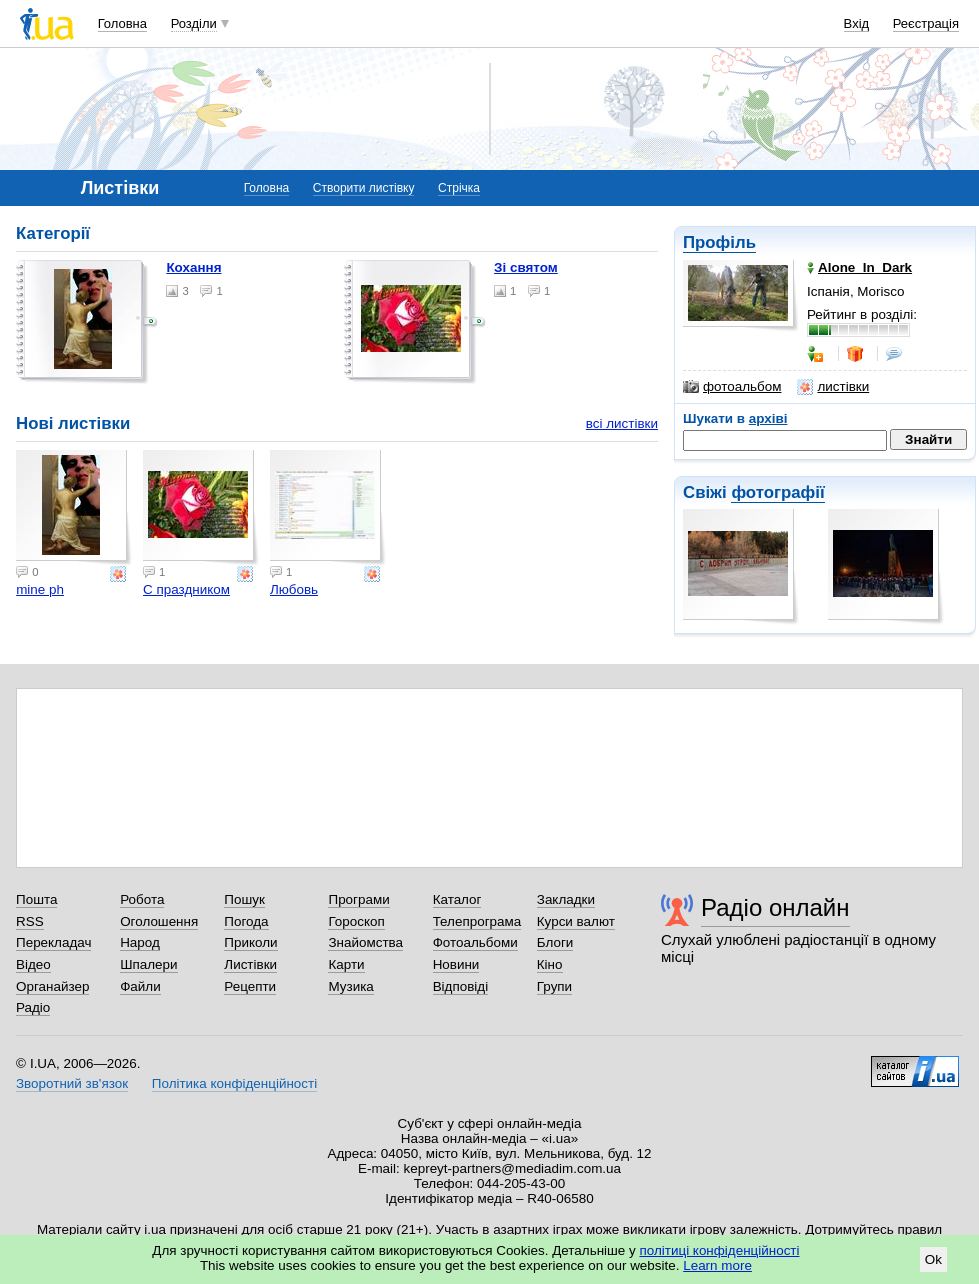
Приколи (250, 942)
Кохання (193, 267)
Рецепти (250, 986)
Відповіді (461, 986)
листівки (833, 387)
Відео (33, 964)
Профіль (719, 242)
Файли (140, 986)
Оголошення (159, 921)
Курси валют (576, 921)
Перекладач (53, 942)
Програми (358, 899)
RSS (30, 921)
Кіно (550, 964)
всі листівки (622, 423)
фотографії (777, 492)
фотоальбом (732, 387)
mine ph (40, 589)
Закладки (566, 899)
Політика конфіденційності (234, 1083)
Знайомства (365, 942)
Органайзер (52, 986)
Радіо (33, 1007)
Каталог (457, 899)
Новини (456, 964)
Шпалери (148, 964)
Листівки (250, 964)
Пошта (36, 899)
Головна (122, 23)
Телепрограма (477, 921)
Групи (554, 986)
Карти (346, 964)
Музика (350, 986)
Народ (140, 942)
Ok (933, 1259)
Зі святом (526, 267)
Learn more (717, 1265)
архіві (768, 418)
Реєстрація (926, 23)
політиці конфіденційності (720, 1250)
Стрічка (459, 188)
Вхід (857, 23)
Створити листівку (364, 188)
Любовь (294, 589)
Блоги (555, 942)
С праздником (186, 589)
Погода (246, 921)
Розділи (194, 23)
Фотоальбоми (475, 942)
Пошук (244, 899)
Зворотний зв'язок (72, 1083)
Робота (142, 899)
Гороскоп (356, 921)
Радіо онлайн (775, 907)
